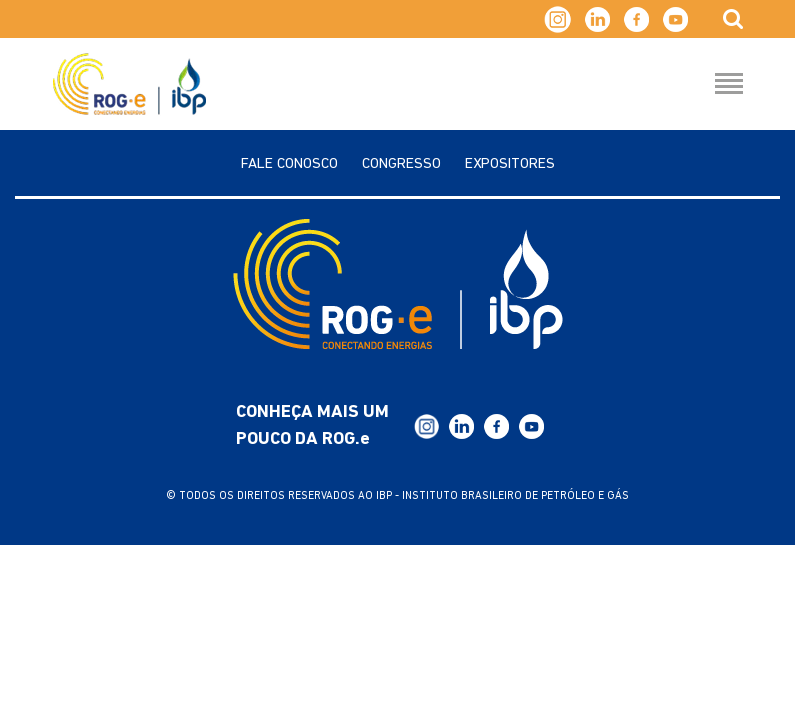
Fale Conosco (289, 164)
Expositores (510, 164)
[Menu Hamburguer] (729, 85)
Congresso (401, 164)
